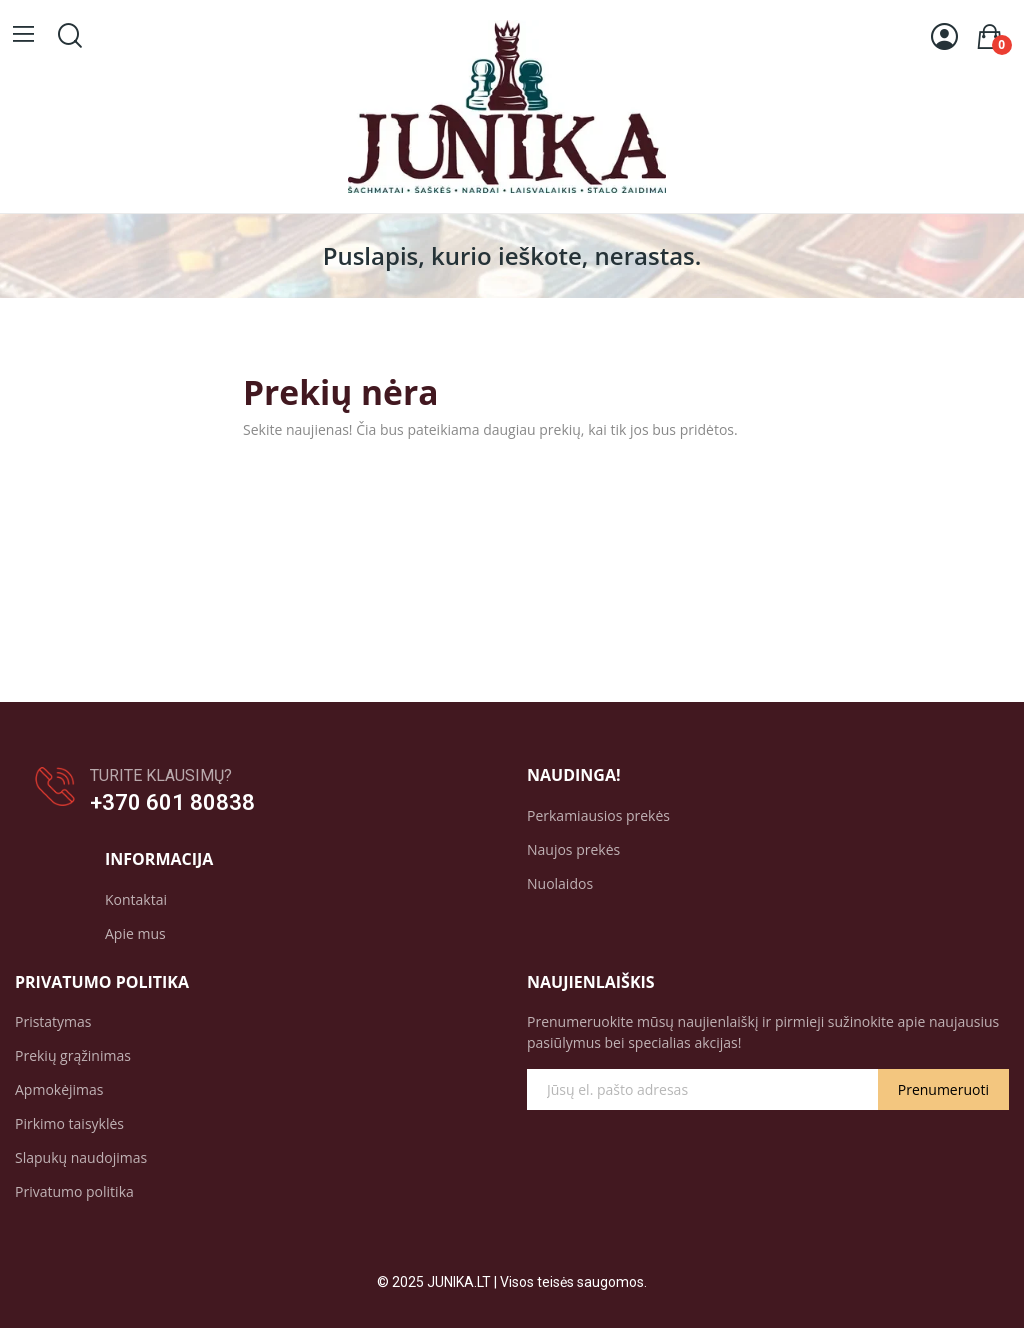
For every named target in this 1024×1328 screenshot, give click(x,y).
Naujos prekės (573, 849)
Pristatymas (53, 1021)
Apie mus (135, 933)
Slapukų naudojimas (81, 1157)
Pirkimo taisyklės (69, 1123)
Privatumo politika (74, 1191)
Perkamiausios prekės (598, 815)
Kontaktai (136, 899)
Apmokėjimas (59, 1089)
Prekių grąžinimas (73, 1055)
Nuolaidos (560, 883)
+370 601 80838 (172, 802)
